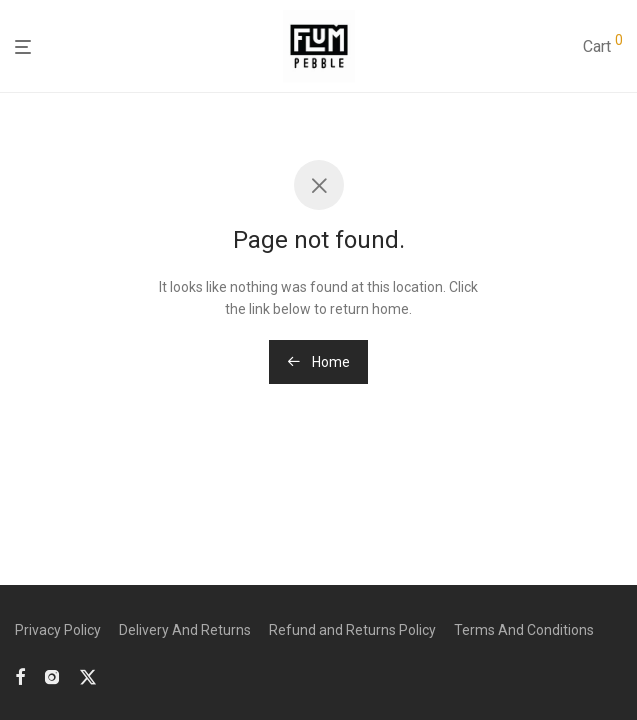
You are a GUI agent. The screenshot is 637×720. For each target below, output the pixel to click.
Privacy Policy (58, 630)
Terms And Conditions (524, 630)
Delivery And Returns (185, 630)
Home (318, 362)
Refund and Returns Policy (352, 630)
